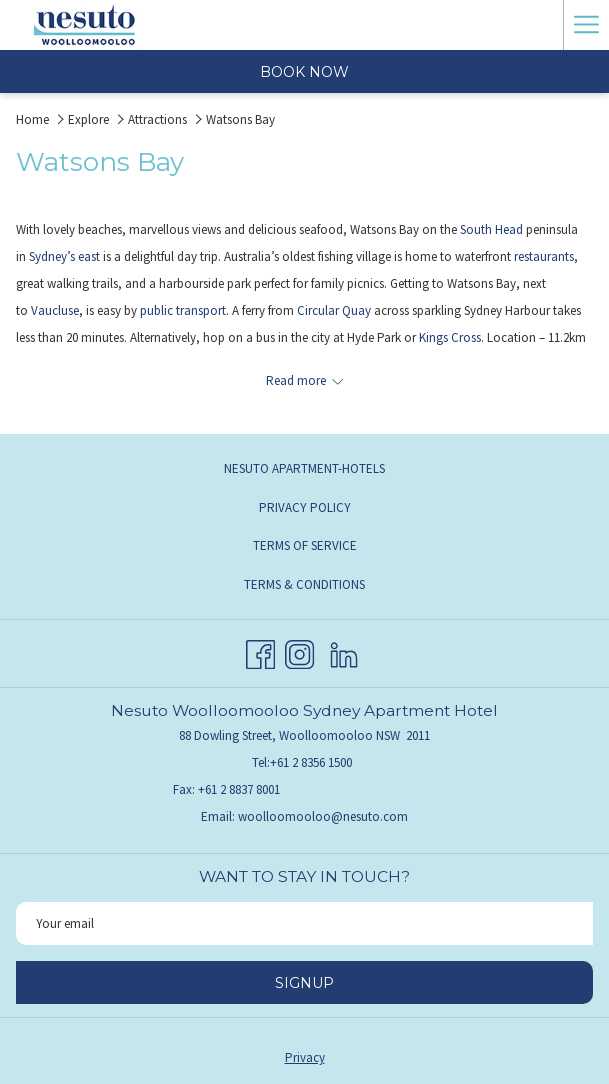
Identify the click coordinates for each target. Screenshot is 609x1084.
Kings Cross (450, 337)
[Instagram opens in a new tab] (299, 651)
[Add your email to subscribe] (304, 923)
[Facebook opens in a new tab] (260, 651)
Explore (88, 119)
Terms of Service (305, 545)
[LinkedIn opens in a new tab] (344, 651)
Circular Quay (334, 310)
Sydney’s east (64, 256)
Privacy (305, 1057)
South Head (491, 229)
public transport (183, 310)
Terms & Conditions (304, 584)
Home (32, 119)
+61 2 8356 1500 (311, 762)
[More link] (586, 25)
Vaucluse (55, 310)
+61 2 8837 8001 (239, 789)
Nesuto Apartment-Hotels (304, 468)
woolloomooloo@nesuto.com (323, 816)
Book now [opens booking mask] (304, 72)
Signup (304, 983)
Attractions (157, 119)
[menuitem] (304, 469)
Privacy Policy (305, 507)
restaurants (544, 256)
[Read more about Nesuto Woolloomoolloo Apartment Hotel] (304, 380)
